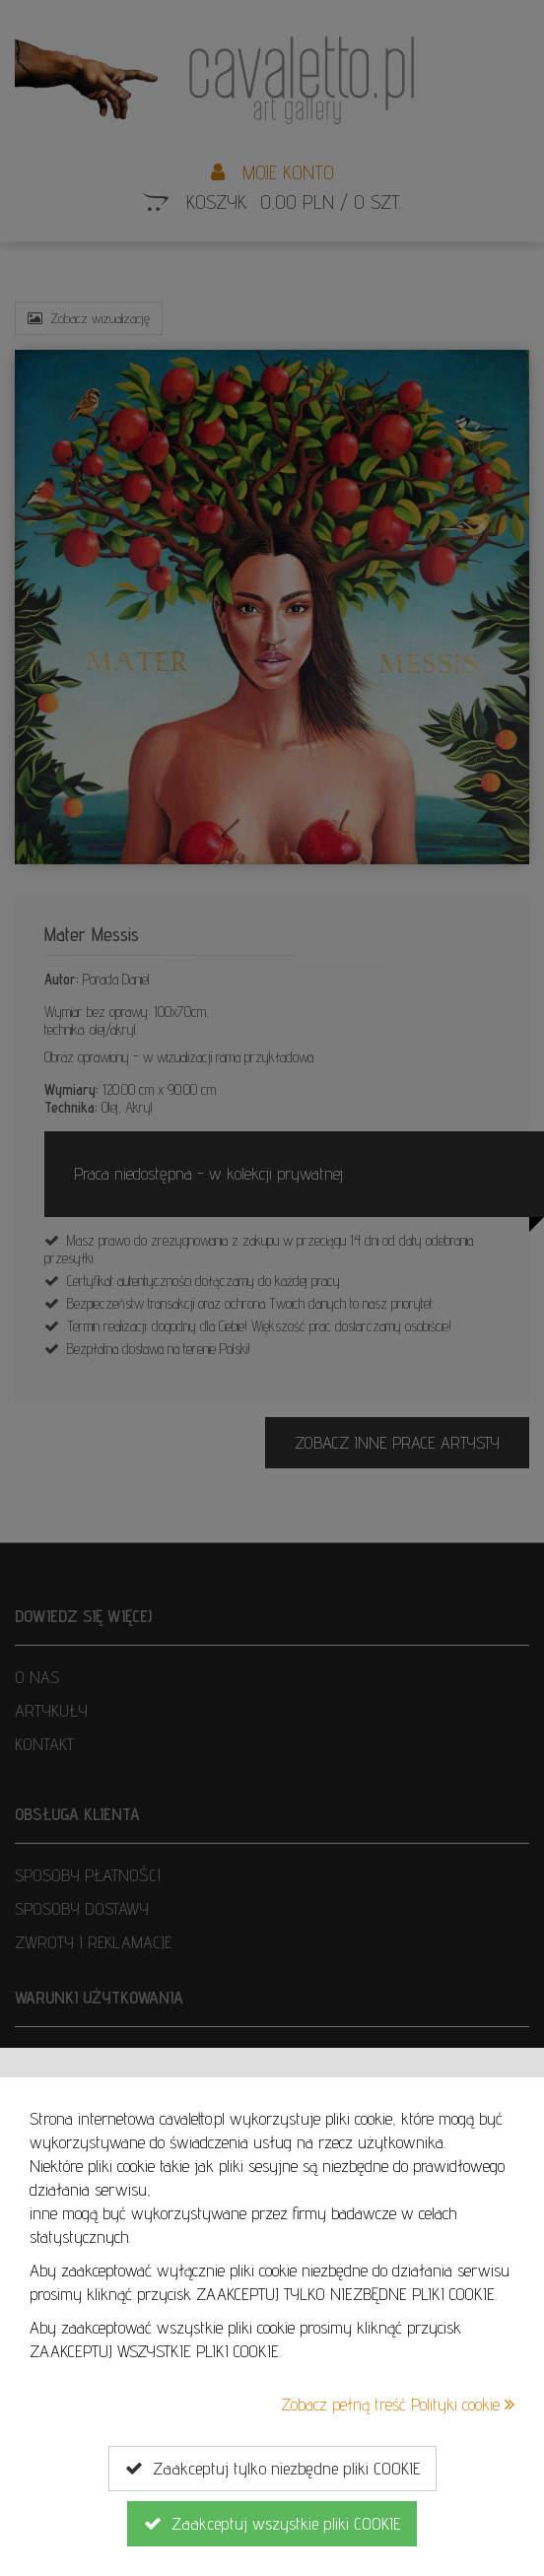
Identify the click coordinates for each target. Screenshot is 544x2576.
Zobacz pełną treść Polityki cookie (397, 2404)
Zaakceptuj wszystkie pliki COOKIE (272, 2524)
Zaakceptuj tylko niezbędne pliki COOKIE (272, 2468)
